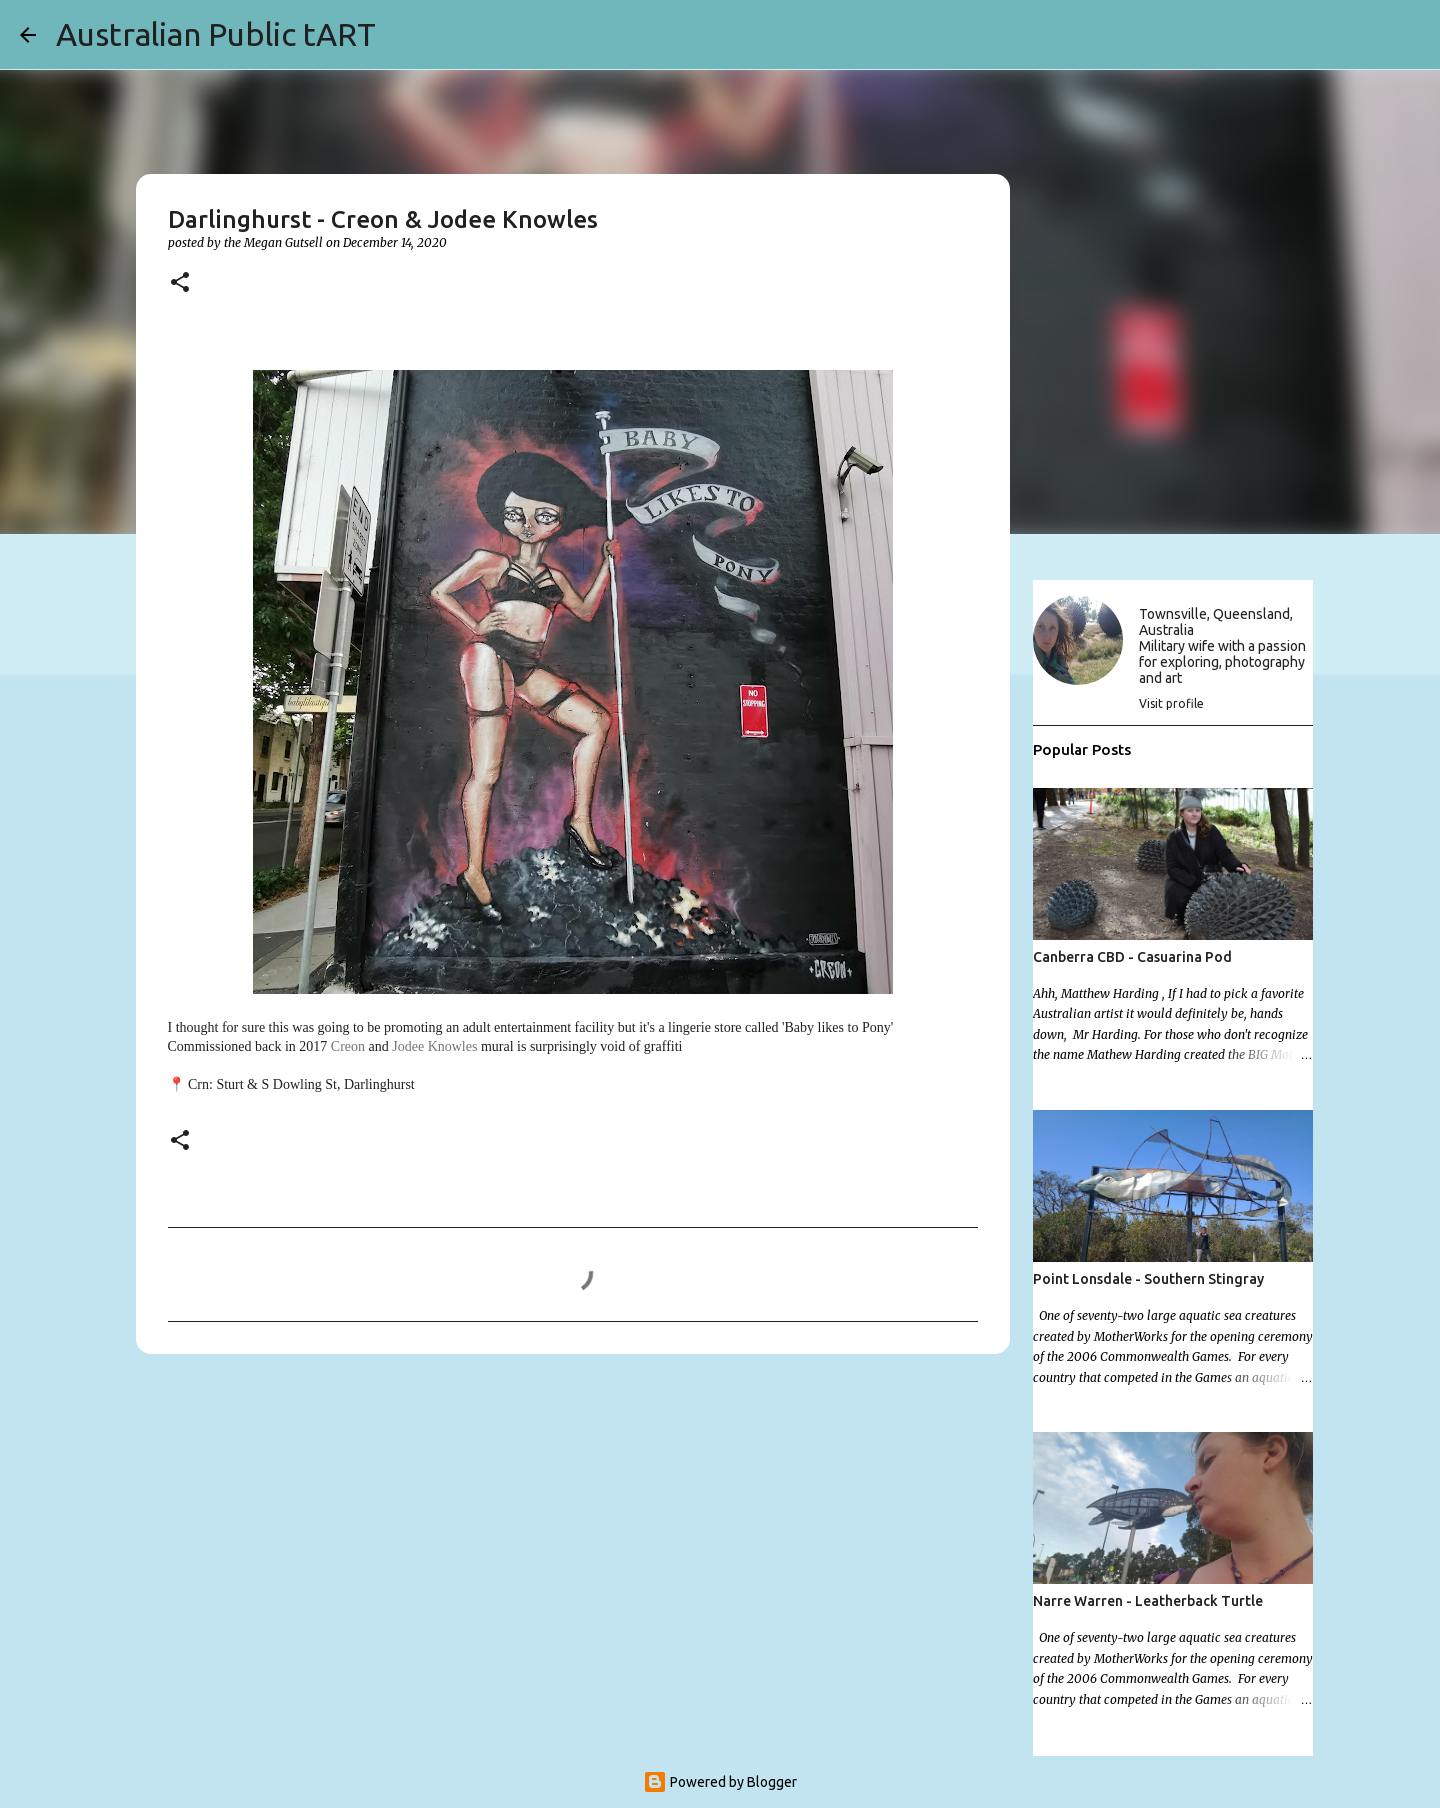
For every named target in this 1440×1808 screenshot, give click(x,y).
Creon (348, 1046)
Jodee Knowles (434, 1046)
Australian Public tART (216, 34)
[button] (180, 283)
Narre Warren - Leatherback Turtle (1148, 1601)
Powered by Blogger (720, 1782)
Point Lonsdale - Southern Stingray (1148, 1279)
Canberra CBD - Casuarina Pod (1132, 957)
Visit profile (1171, 703)
